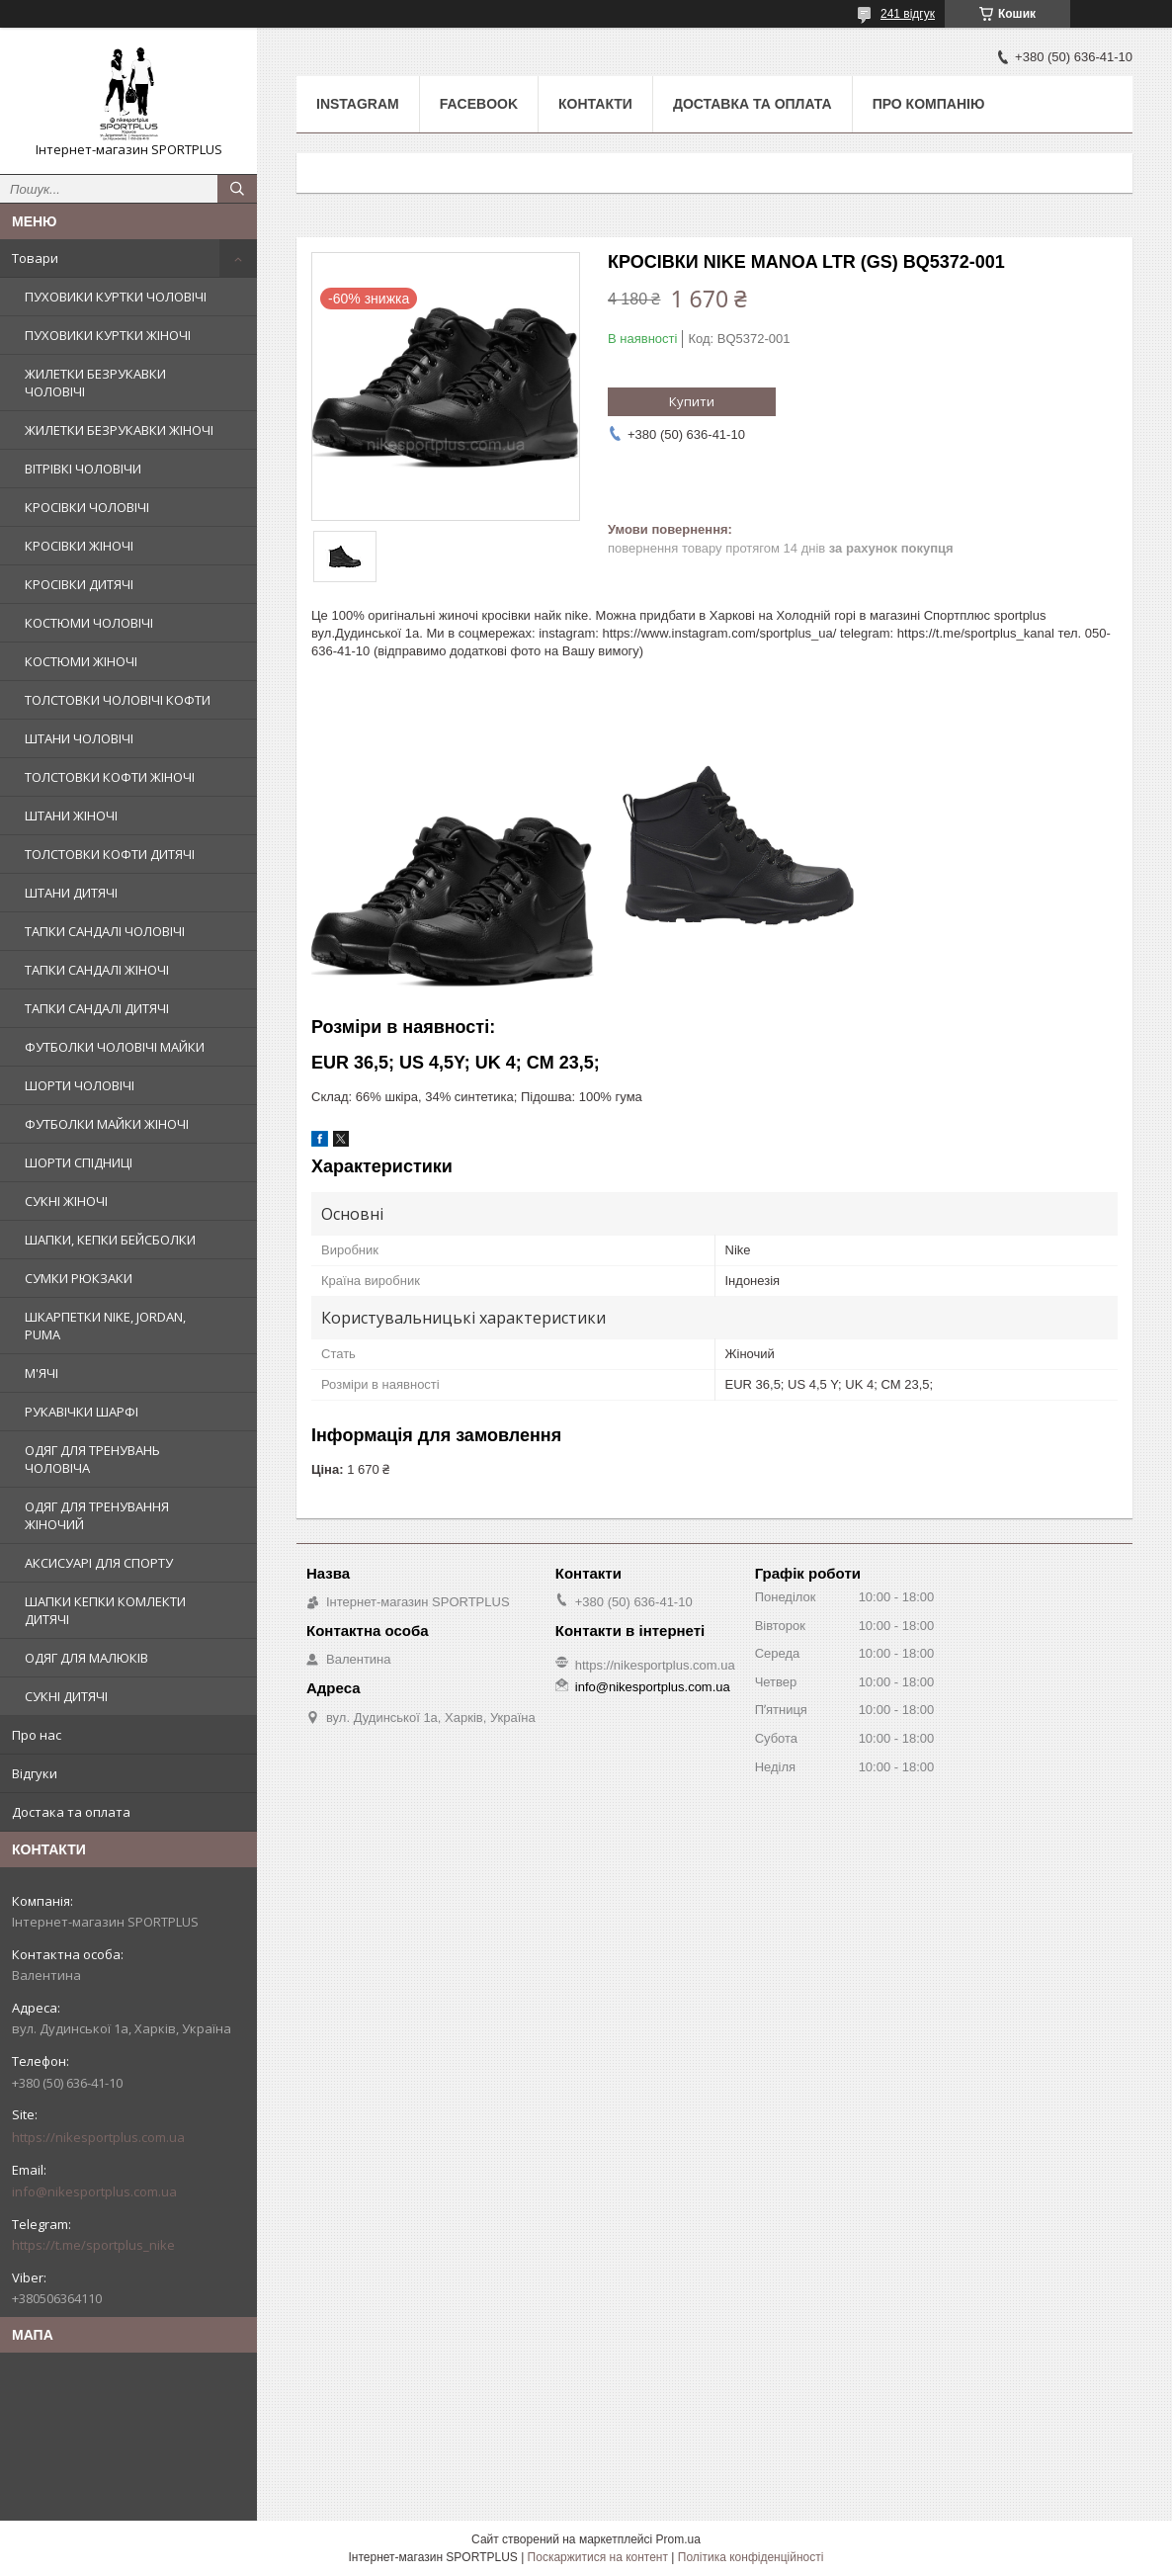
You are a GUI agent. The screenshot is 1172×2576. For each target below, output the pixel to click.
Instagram (357, 104)
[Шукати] (237, 189)
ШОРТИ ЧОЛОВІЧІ (79, 1085)
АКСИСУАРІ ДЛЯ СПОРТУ (99, 1563)
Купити (691, 401)
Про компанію (929, 104)
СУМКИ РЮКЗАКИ (78, 1278)
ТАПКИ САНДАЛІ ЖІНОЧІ (97, 970)
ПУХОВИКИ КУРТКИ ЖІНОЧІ (108, 335)
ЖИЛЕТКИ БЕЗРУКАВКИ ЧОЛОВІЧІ (95, 382)
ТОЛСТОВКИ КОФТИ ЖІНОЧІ (110, 777)
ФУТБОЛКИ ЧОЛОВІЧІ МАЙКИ (115, 1047)
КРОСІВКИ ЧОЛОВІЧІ (87, 507)
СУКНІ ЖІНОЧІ (66, 1201)
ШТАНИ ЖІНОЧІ (71, 815)
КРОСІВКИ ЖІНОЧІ (79, 546)
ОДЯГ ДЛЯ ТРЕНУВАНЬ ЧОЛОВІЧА (92, 1459)
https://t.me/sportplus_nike (93, 2245)
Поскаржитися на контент (598, 2557)
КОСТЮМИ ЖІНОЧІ (81, 661)
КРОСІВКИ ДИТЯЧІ (79, 584)
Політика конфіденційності (751, 2557)
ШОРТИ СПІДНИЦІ (78, 1162)
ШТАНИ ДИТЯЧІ (71, 893)
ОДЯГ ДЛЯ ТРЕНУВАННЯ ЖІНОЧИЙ (97, 1515)
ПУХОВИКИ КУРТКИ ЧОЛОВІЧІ (116, 296)
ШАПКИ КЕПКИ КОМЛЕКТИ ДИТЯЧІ (105, 1610)
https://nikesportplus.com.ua (98, 2137)
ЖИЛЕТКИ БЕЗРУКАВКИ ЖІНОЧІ (119, 430)
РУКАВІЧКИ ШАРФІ (81, 1411)
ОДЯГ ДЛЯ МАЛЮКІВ (86, 1658)
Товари (35, 258)
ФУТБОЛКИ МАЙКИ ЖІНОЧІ (107, 1124)
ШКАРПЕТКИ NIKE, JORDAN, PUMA (105, 1325)
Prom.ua (678, 2539)
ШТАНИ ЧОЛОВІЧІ (79, 738)
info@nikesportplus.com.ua (94, 2191)
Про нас (36, 1735)
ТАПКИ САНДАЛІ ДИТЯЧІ (97, 1008)
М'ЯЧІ (41, 1373)
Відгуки (34, 1773)
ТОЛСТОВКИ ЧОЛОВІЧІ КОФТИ (117, 700)
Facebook (479, 104)
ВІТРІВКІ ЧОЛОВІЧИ (83, 468)
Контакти (595, 104)
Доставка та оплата (752, 104)
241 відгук (907, 14)
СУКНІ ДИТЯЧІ (66, 1696)
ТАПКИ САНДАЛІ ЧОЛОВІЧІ (105, 931)
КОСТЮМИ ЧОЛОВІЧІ (89, 623)
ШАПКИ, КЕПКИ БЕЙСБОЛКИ (110, 1239)
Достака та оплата (71, 1812)
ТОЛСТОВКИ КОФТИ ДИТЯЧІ (110, 854)
